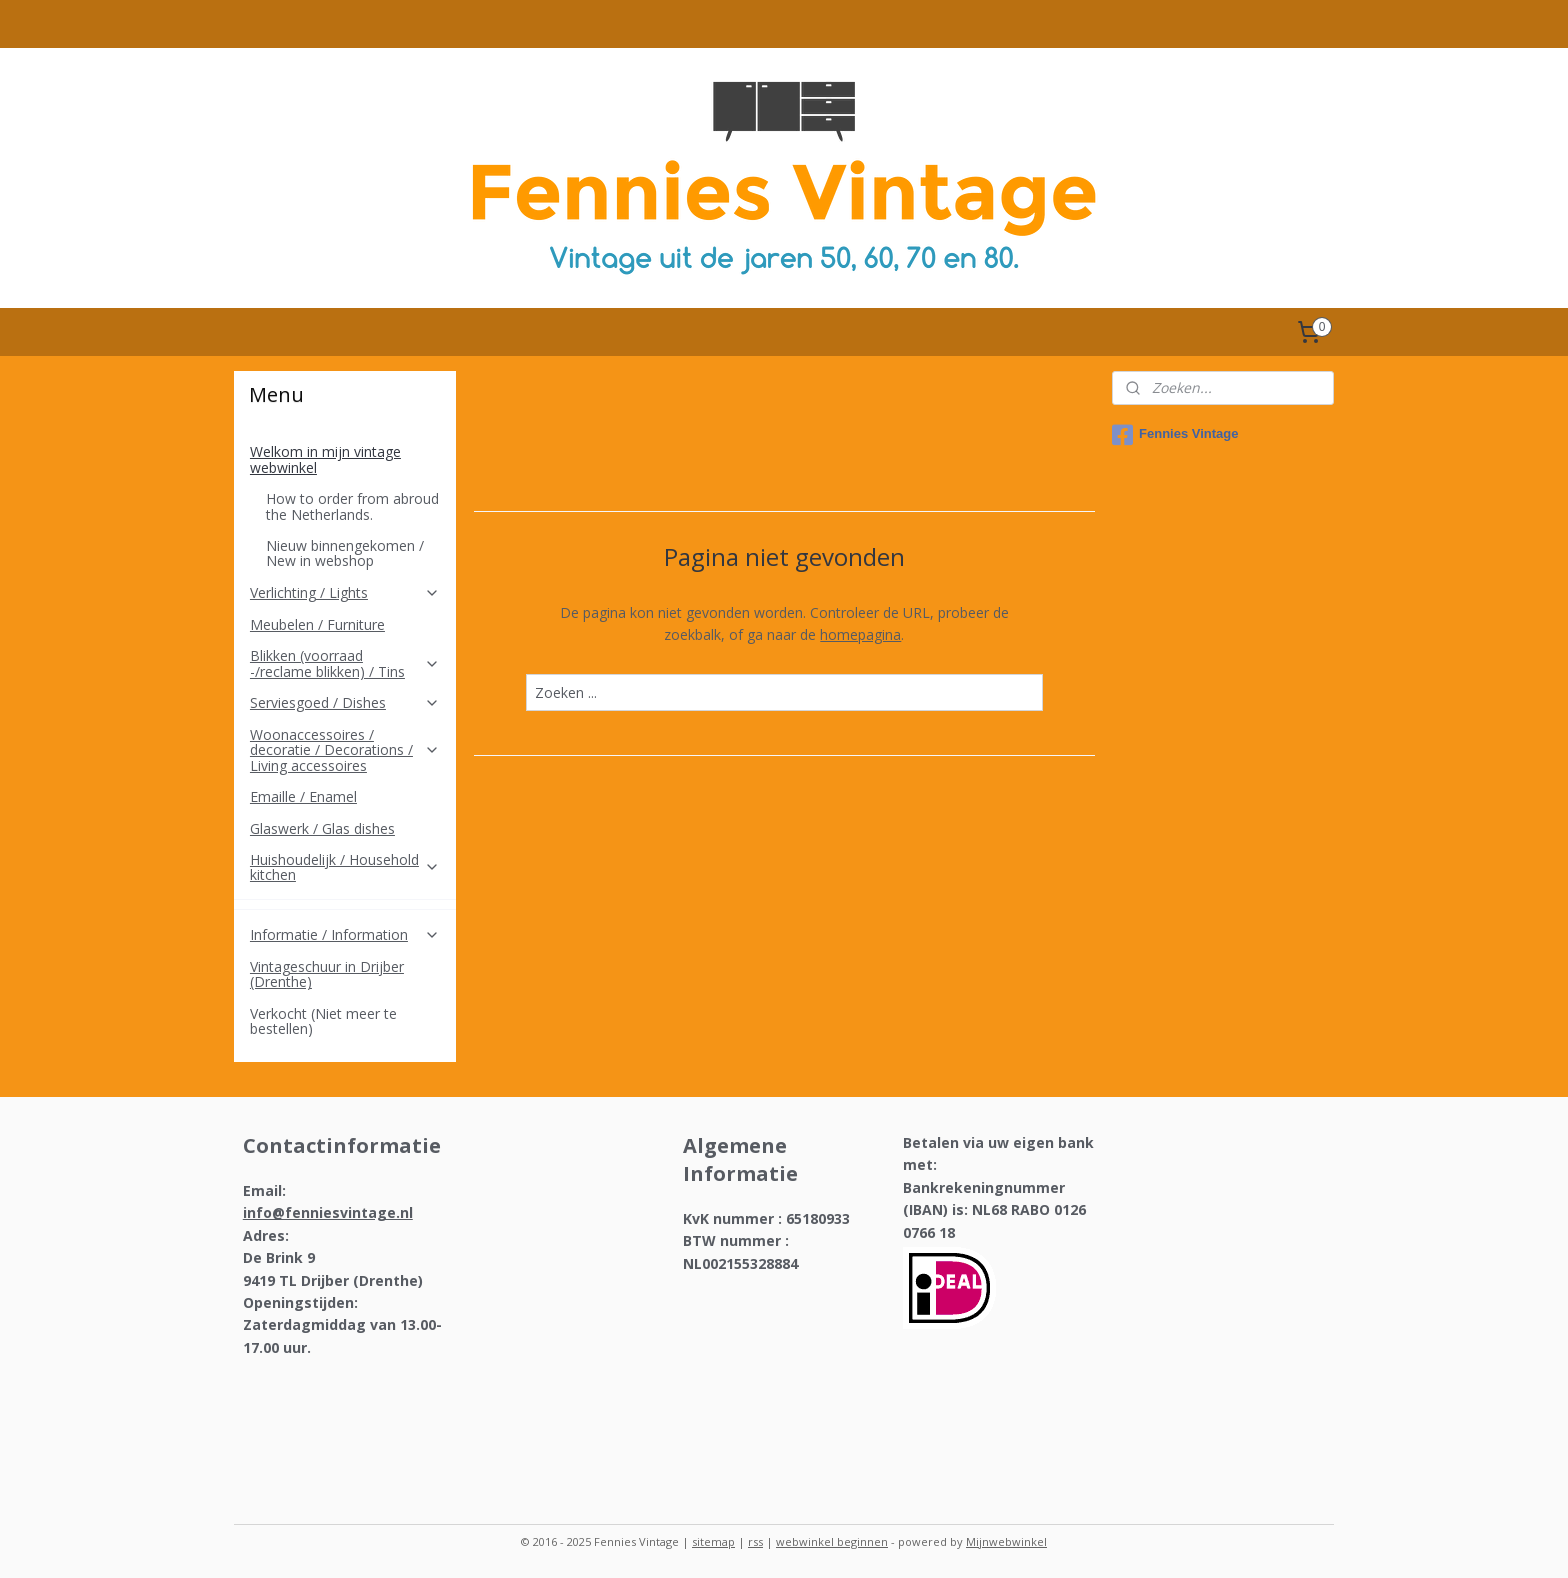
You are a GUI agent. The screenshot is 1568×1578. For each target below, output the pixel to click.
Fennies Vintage (1175, 435)
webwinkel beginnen (832, 1541)
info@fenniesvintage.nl (328, 1212)
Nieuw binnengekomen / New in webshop (345, 553)
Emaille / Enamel (303, 796)
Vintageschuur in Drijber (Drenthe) (327, 974)
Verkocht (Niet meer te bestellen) (323, 1021)
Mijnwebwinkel (1006, 1541)
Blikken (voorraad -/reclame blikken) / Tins (345, 663)
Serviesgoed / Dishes (345, 702)
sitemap (713, 1541)
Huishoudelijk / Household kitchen (345, 867)
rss (755, 1541)
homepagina (860, 634)
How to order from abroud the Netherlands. (352, 506)
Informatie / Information (345, 934)
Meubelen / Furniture (317, 624)
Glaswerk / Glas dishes (322, 828)
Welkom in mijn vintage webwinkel (345, 459)
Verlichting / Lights (345, 592)
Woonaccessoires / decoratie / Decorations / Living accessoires (345, 750)
